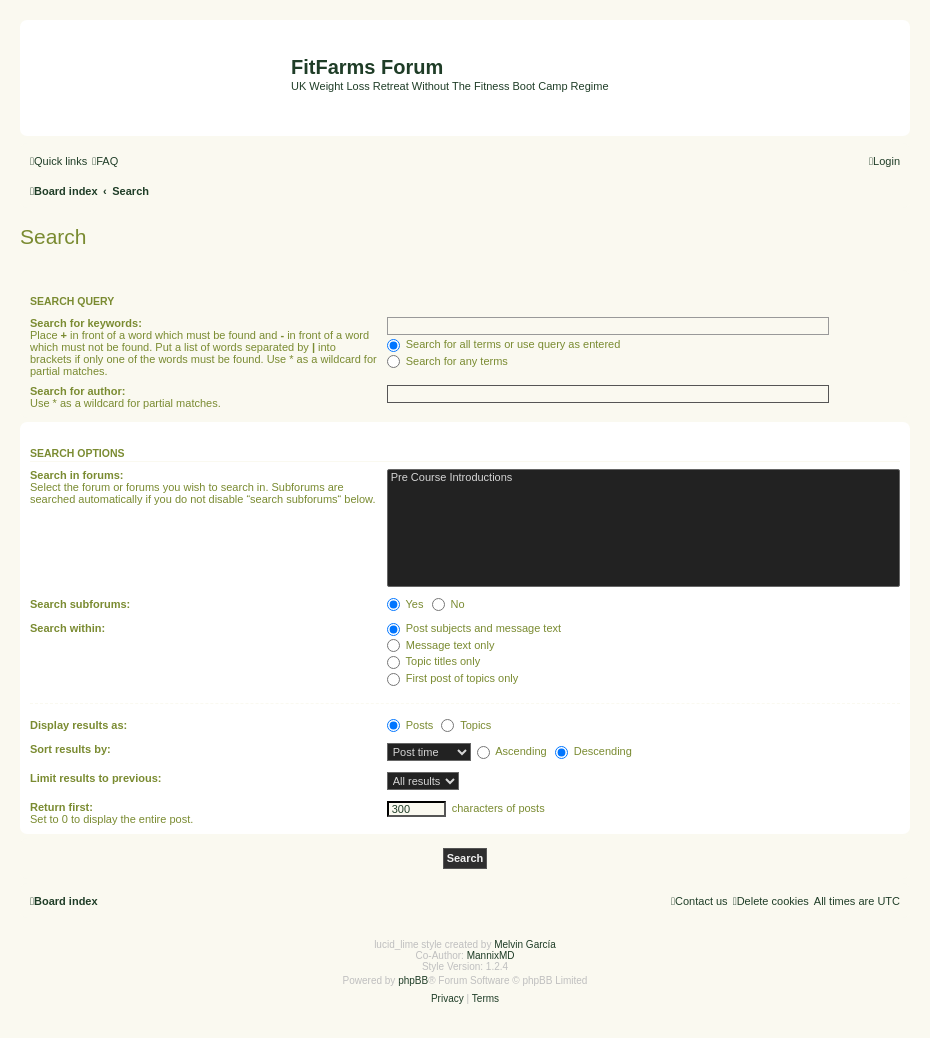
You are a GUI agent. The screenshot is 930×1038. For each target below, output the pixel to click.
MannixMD (491, 955)
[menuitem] (105, 161)
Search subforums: (80, 604)
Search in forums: (77, 475)
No (448, 604)
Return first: (61, 807)
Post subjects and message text (474, 628)
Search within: (67, 628)
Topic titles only (433, 661)
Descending (593, 751)
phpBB (413, 980)
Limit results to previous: (95, 778)
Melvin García (525, 944)
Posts (410, 725)
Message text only (441, 645)
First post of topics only (453, 678)
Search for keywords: (86, 323)
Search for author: (77, 391)
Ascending (512, 751)
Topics (466, 725)
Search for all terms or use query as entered (504, 344)
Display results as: (78, 725)
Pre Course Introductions (643, 478)
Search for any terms (447, 361)
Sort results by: (70, 749)
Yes (405, 604)
